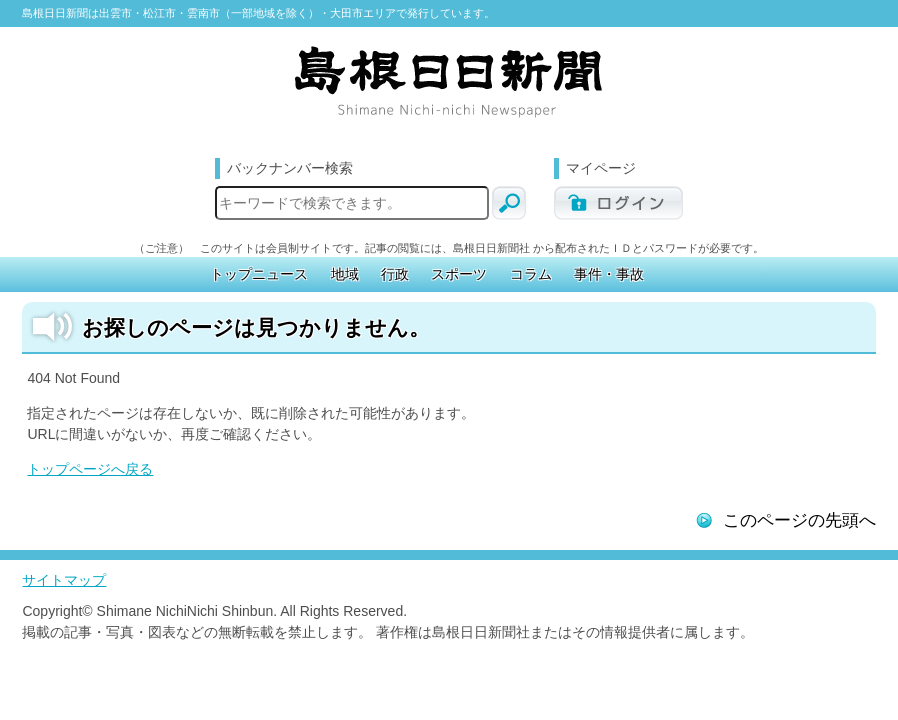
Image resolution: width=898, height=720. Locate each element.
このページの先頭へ (799, 520)
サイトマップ (64, 580)
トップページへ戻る (90, 469)
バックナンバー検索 (290, 168)
